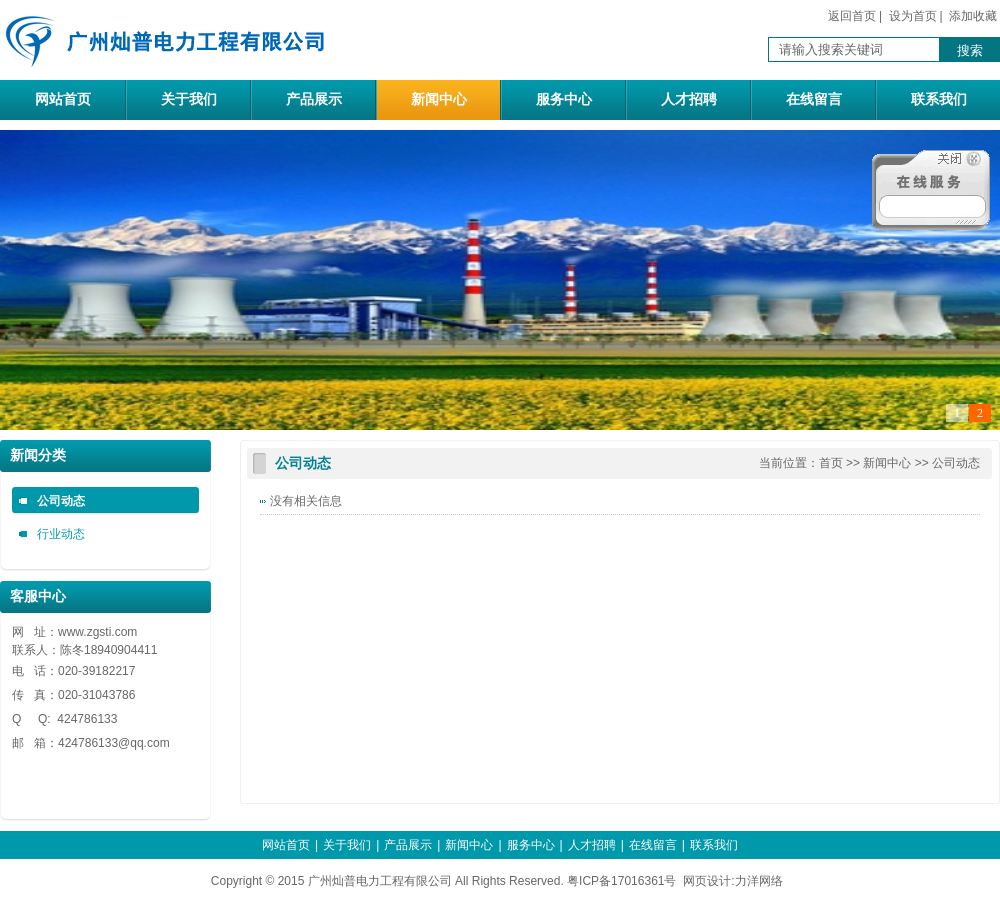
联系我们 (939, 99)
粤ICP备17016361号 (621, 881)
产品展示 (314, 99)
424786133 (88, 743)
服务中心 (564, 99)
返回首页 (852, 16)
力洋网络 (759, 881)
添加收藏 (973, 16)
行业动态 (61, 534)
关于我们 (189, 99)
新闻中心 (439, 99)
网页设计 (707, 881)
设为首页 (913, 16)
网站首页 (63, 99)
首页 (831, 463)
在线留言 (814, 99)
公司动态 (61, 501)
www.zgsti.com (97, 632)
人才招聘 (689, 99)
